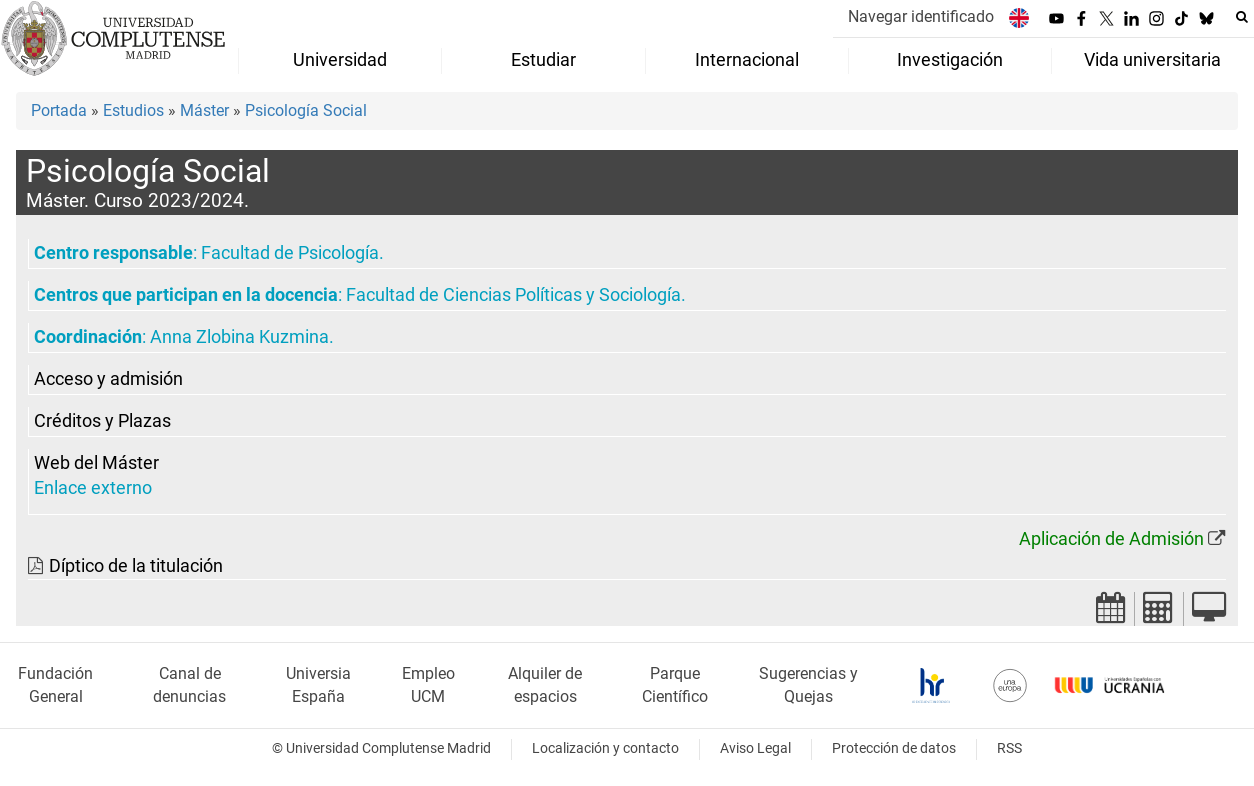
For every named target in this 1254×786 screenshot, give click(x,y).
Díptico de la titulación (136, 566)
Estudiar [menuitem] (543, 60)
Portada (59, 110)
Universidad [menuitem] (340, 60)
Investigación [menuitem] (950, 60)
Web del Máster (96, 463)
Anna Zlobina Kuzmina (239, 337)
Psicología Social (306, 110)
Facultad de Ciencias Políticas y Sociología (513, 295)
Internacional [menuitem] (747, 60)
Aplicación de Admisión (1111, 539)
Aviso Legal (755, 748)
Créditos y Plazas (102, 421)
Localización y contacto (605, 748)
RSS (1009, 748)
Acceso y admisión (108, 379)
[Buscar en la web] (1242, 17)
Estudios (133, 110)
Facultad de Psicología (290, 253)
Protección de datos (894, 748)
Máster (204, 110)
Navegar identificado (921, 16)
